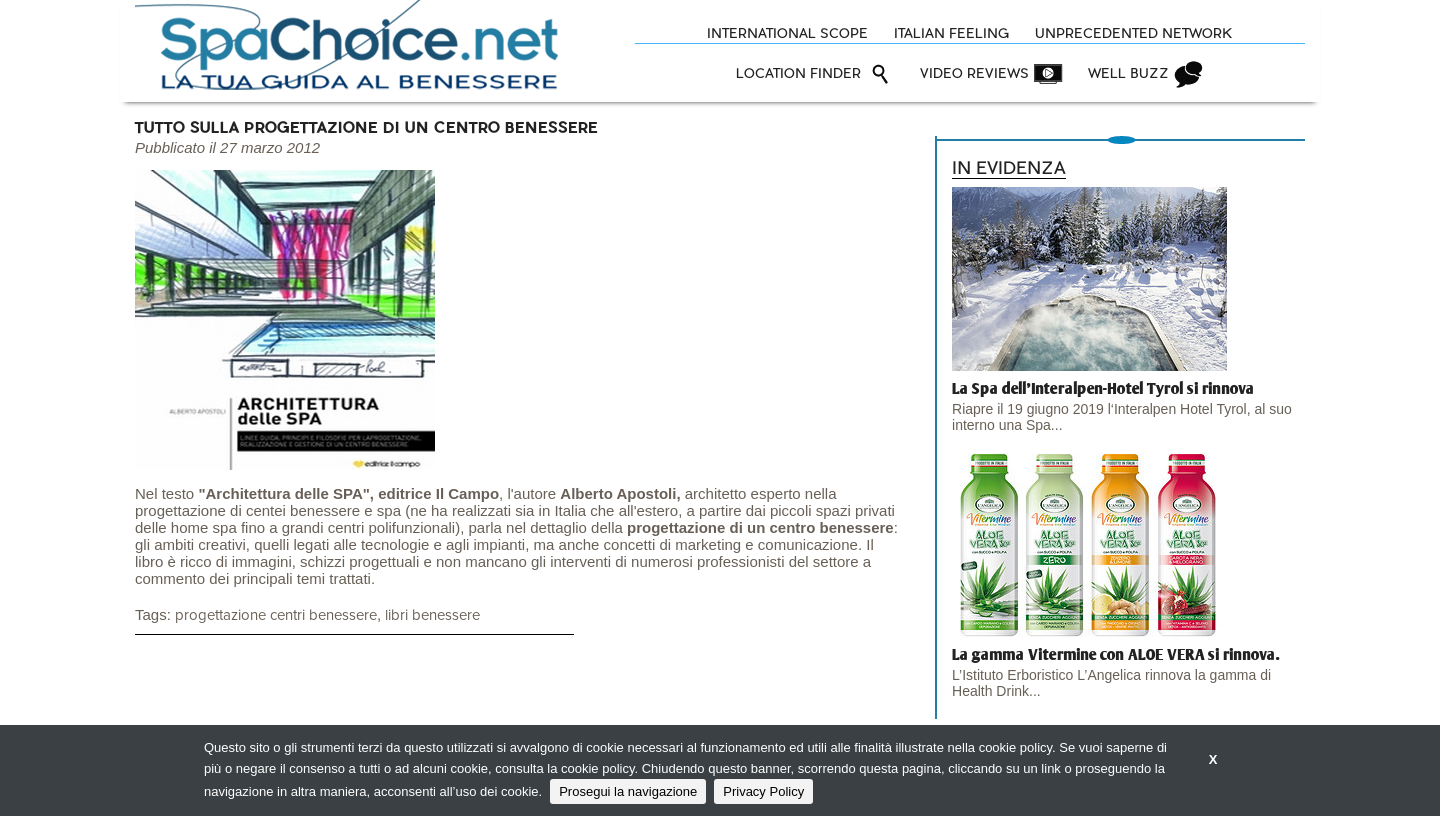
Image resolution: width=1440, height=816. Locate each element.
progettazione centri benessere (276, 615)
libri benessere (432, 615)
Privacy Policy (763, 791)
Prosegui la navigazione (628, 791)
